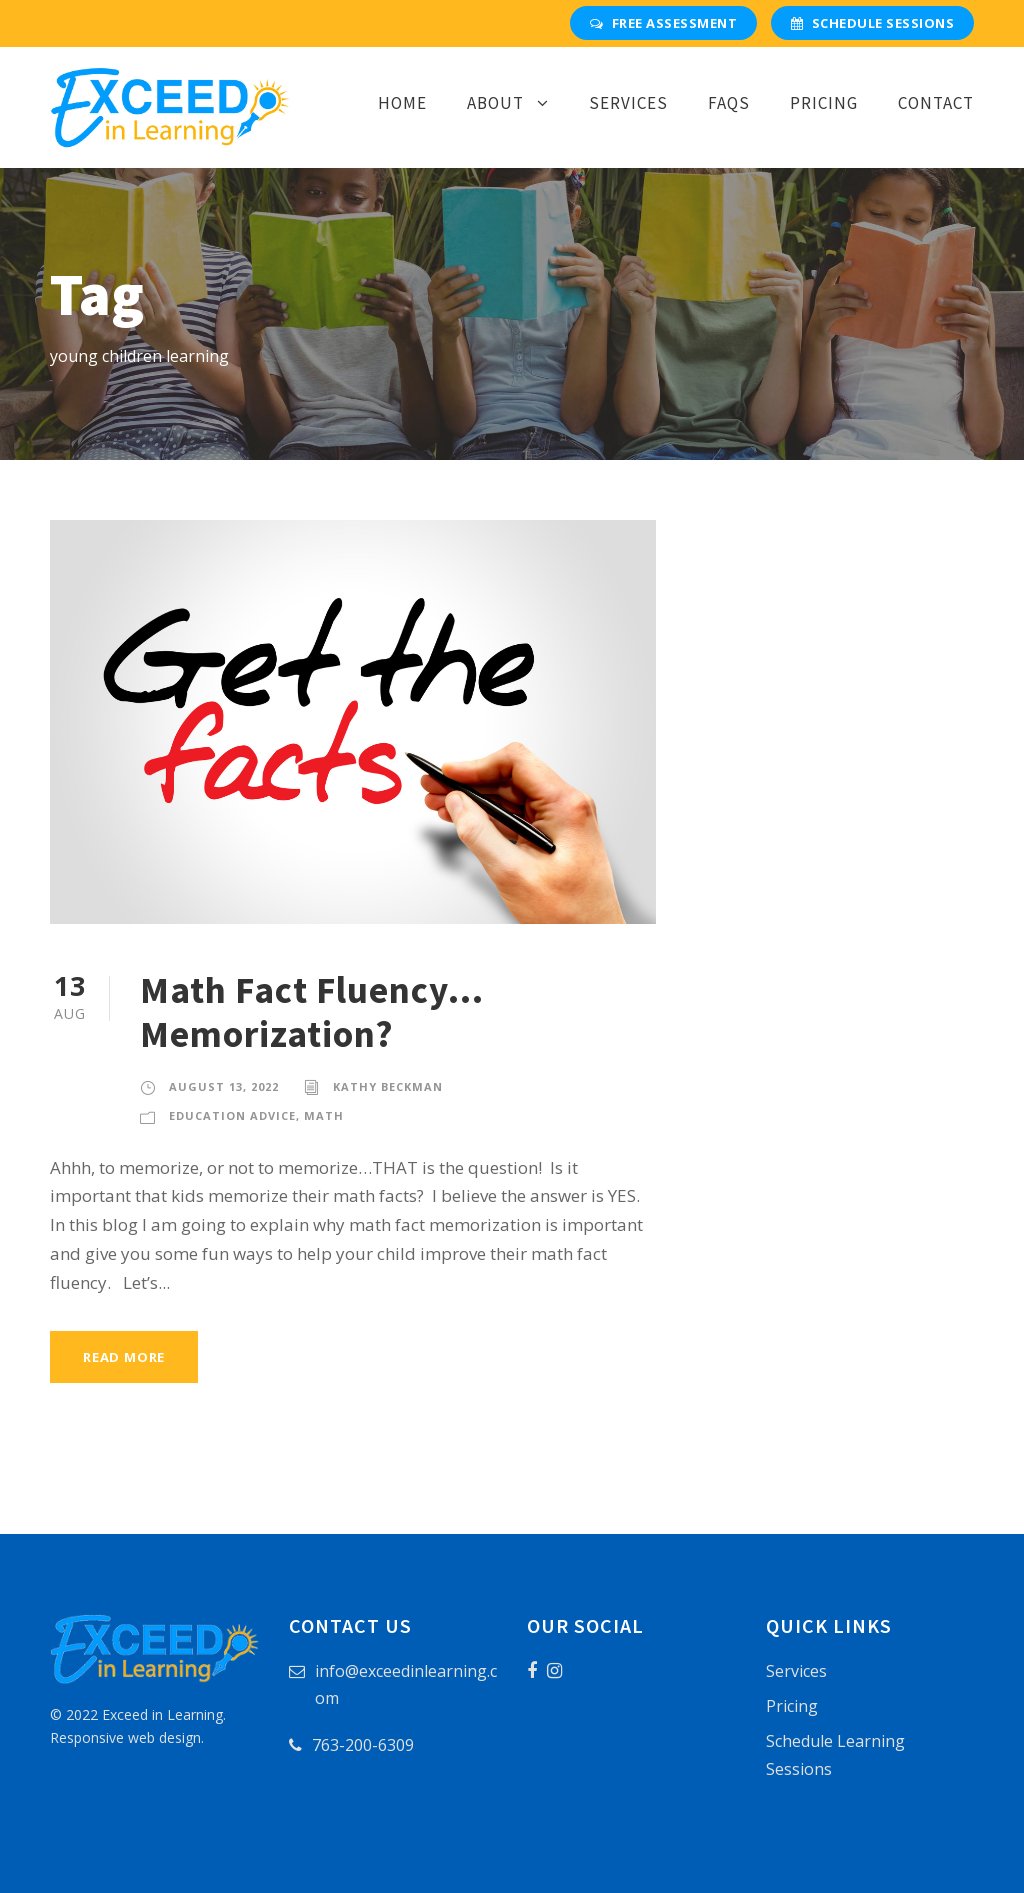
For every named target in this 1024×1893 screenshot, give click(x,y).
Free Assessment (663, 23)
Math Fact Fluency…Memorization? (312, 1012)
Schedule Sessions (872, 23)
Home (402, 103)
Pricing (824, 103)
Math (324, 1115)
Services (628, 103)
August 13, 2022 (224, 1086)
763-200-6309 (363, 1745)
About (495, 103)
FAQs (729, 103)
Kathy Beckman (388, 1086)
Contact (936, 103)
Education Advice (232, 1115)
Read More (124, 1357)
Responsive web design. (127, 1737)
